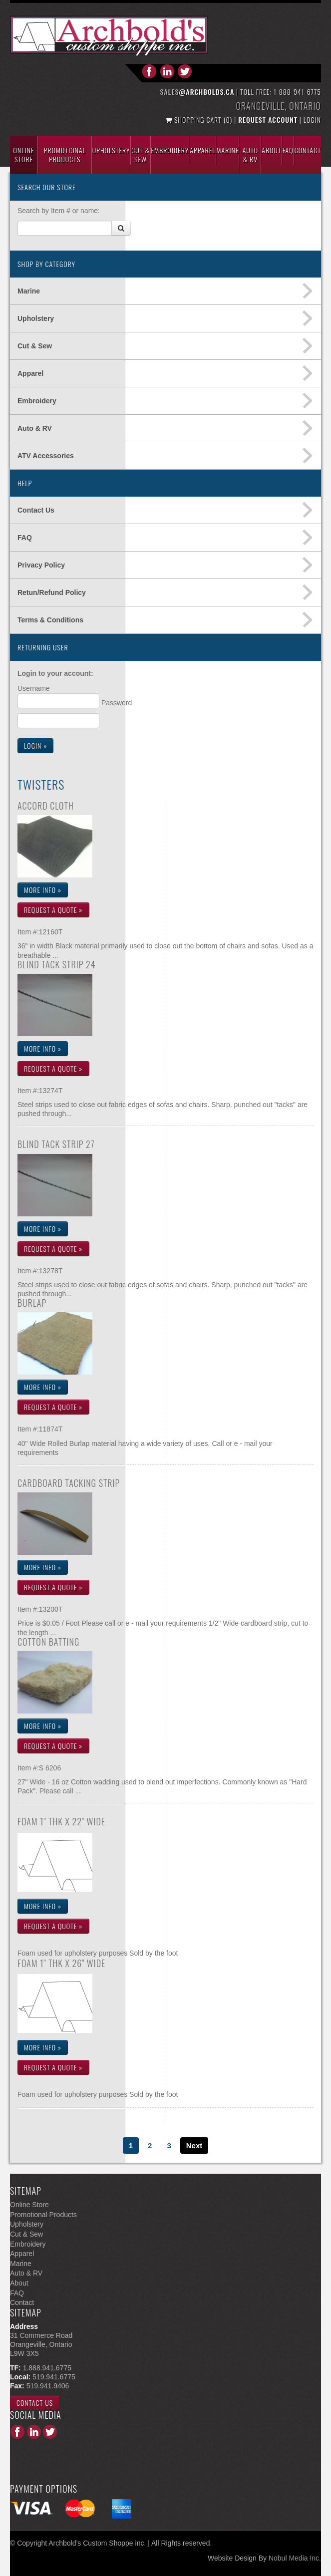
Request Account (268, 119)
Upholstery (111, 150)
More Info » (42, 889)
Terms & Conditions (50, 620)
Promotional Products (65, 154)
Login (312, 119)
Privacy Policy (41, 565)
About (271, 150)
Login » (35, 745)
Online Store (23, 154)
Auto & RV (34, 428)
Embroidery (170, 150)
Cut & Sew (140, 154)
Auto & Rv (250, 154)
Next (194, 2145)
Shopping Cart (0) (199, 119)
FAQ (24, 538)
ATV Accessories (45, 456)
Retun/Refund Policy (51, 592)
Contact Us (35, 510)
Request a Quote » (53, 909)
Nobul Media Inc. (295, 2558)
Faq (288, 150)
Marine (228, 150)
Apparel (202, 150)
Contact (308, 150)
